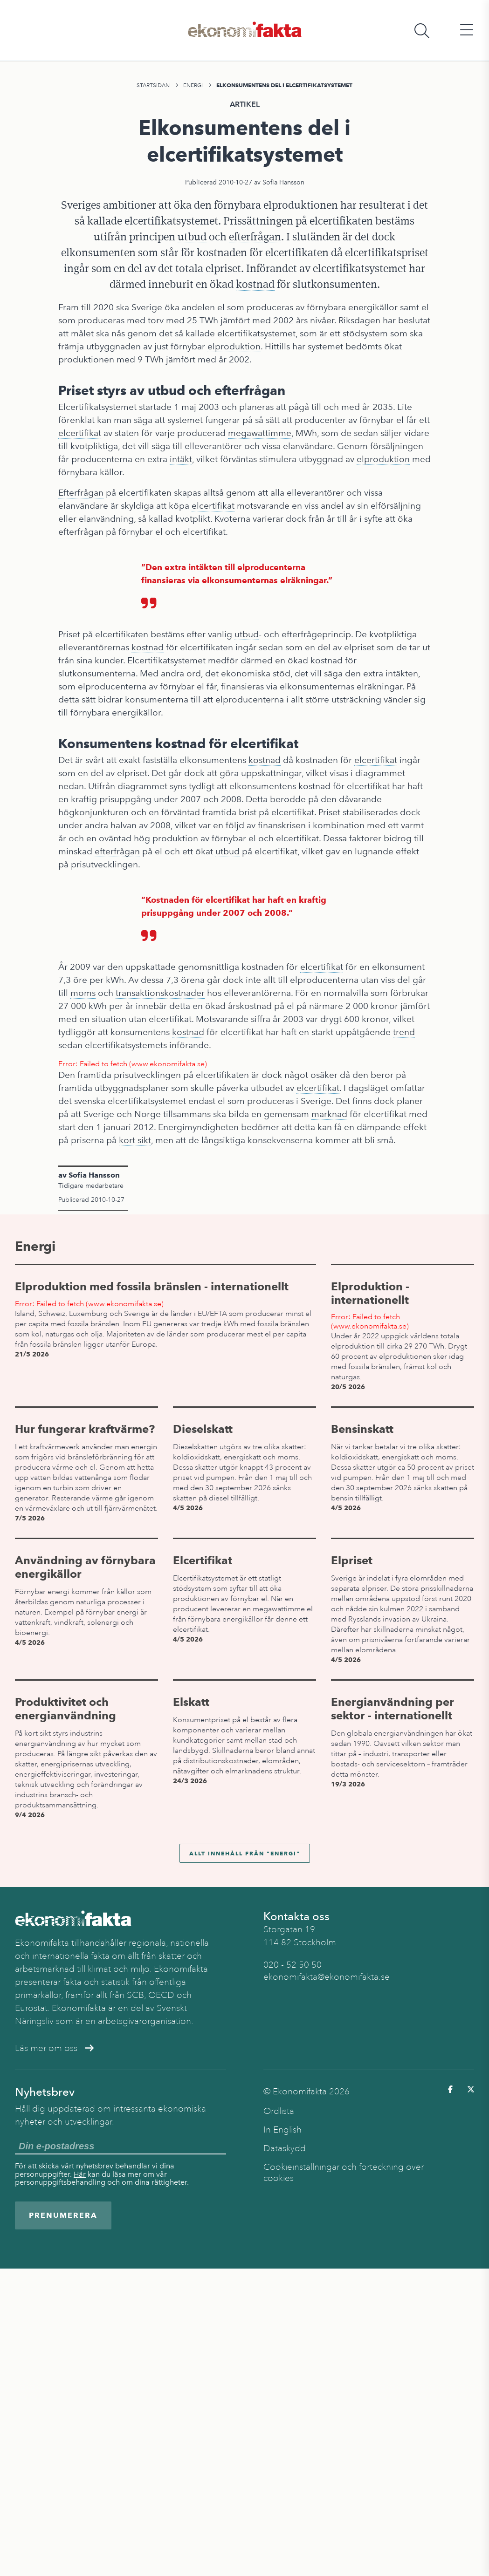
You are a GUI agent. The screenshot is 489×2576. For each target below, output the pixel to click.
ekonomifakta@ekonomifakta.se (326, 1977)
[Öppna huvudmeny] (466, 30)
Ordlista (278, 2111)
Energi (193, 85)
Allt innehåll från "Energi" (244, 1853)
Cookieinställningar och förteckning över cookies (343, 2172)
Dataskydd (284, 2148)
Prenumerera (63, 2215)
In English (282, 2129)
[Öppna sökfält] (421, 30)
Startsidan (153, 85)
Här (80, 2174)
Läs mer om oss (54, 2048)
